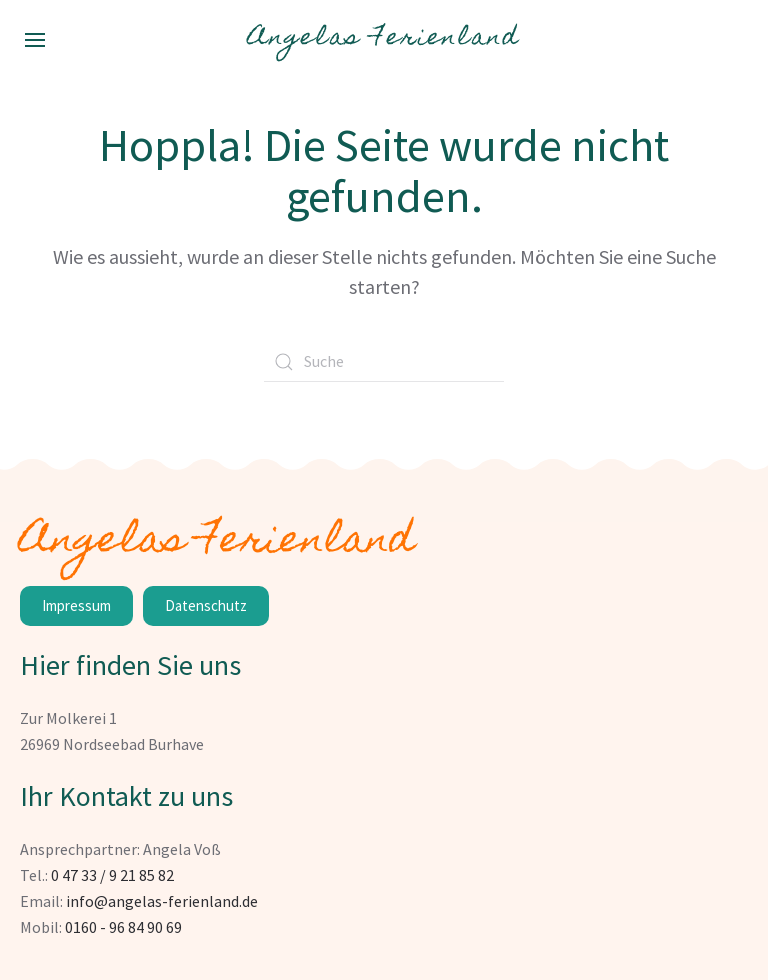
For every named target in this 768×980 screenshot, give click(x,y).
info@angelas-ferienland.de (162, 901)
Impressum (76, 605)
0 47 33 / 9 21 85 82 (112, 875)
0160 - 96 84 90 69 (123, 927)
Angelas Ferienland (384, 39)
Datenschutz (206, 605)
